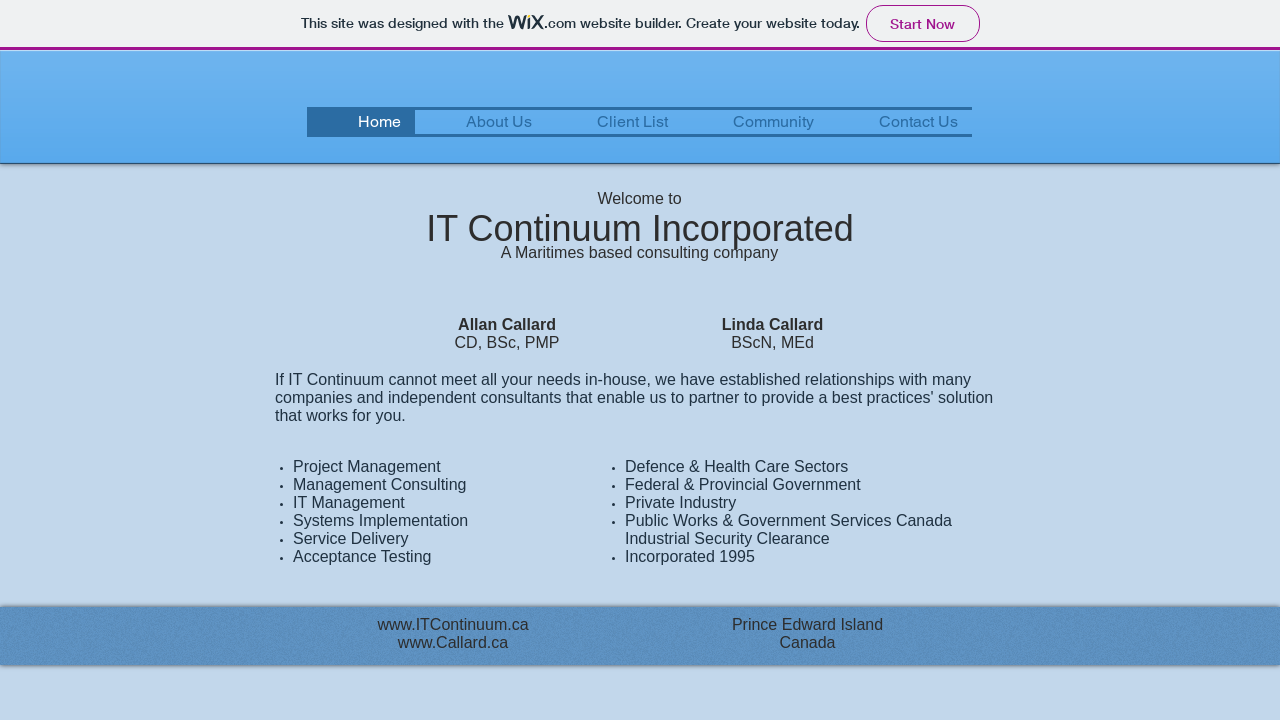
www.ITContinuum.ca (452, 624)
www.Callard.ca (453, 642)
